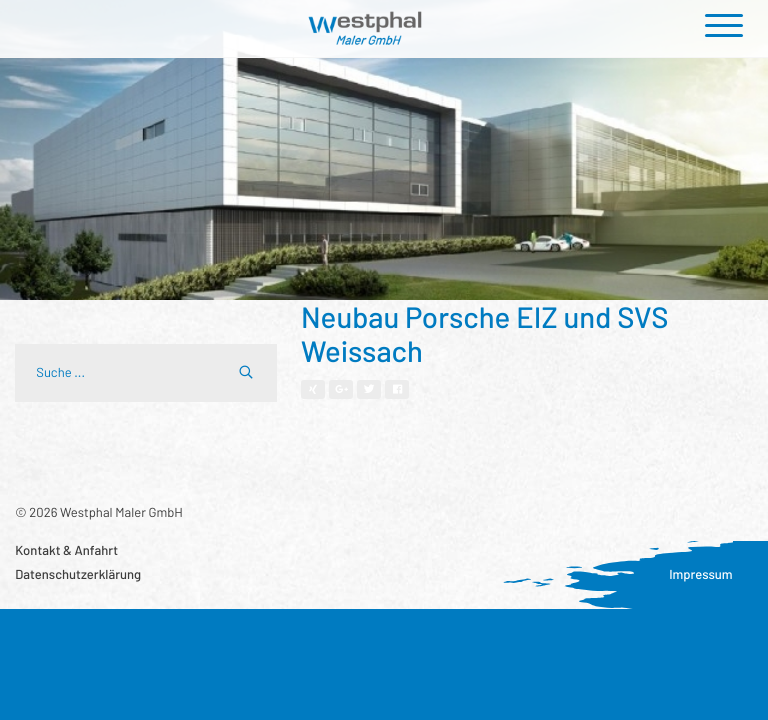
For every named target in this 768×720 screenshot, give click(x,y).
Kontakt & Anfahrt (66, 550)
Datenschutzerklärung (78, 574)
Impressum (701, 574)
